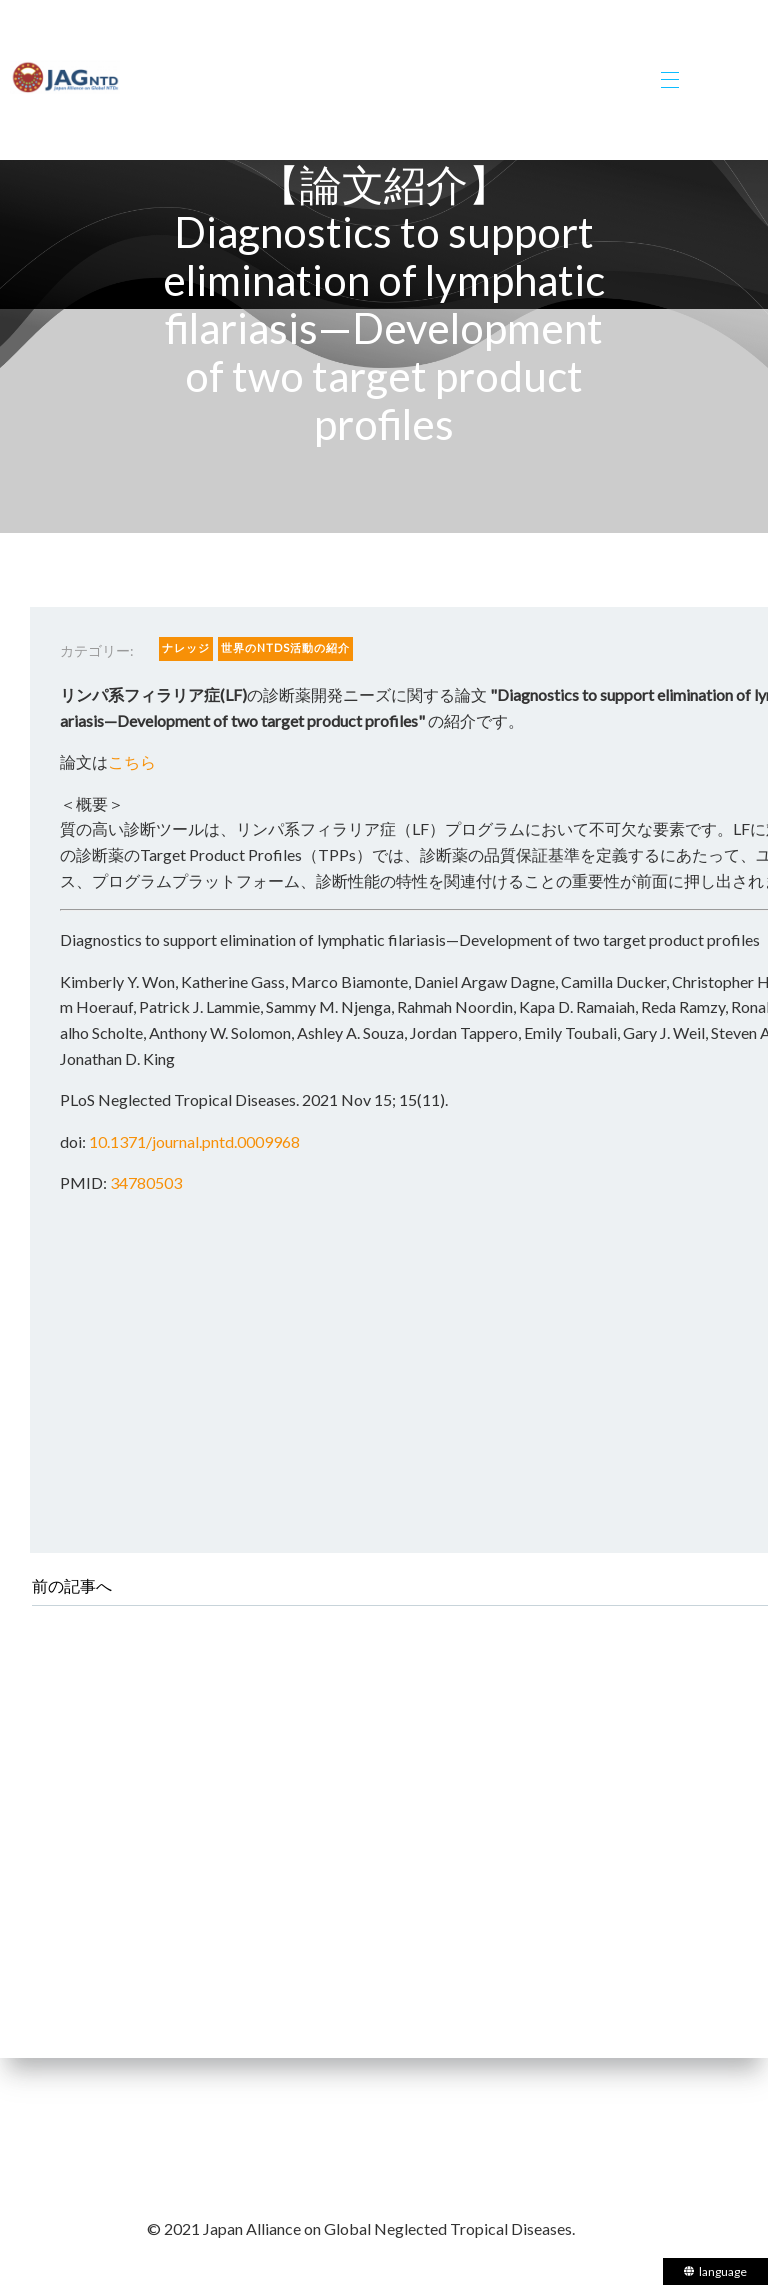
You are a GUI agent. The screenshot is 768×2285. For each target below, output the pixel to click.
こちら (132, 761)
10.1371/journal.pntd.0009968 (194, 1141)
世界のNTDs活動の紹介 (285, 647)
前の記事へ (72, 1585)
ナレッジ (186, 647)
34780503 (146, 1182)
